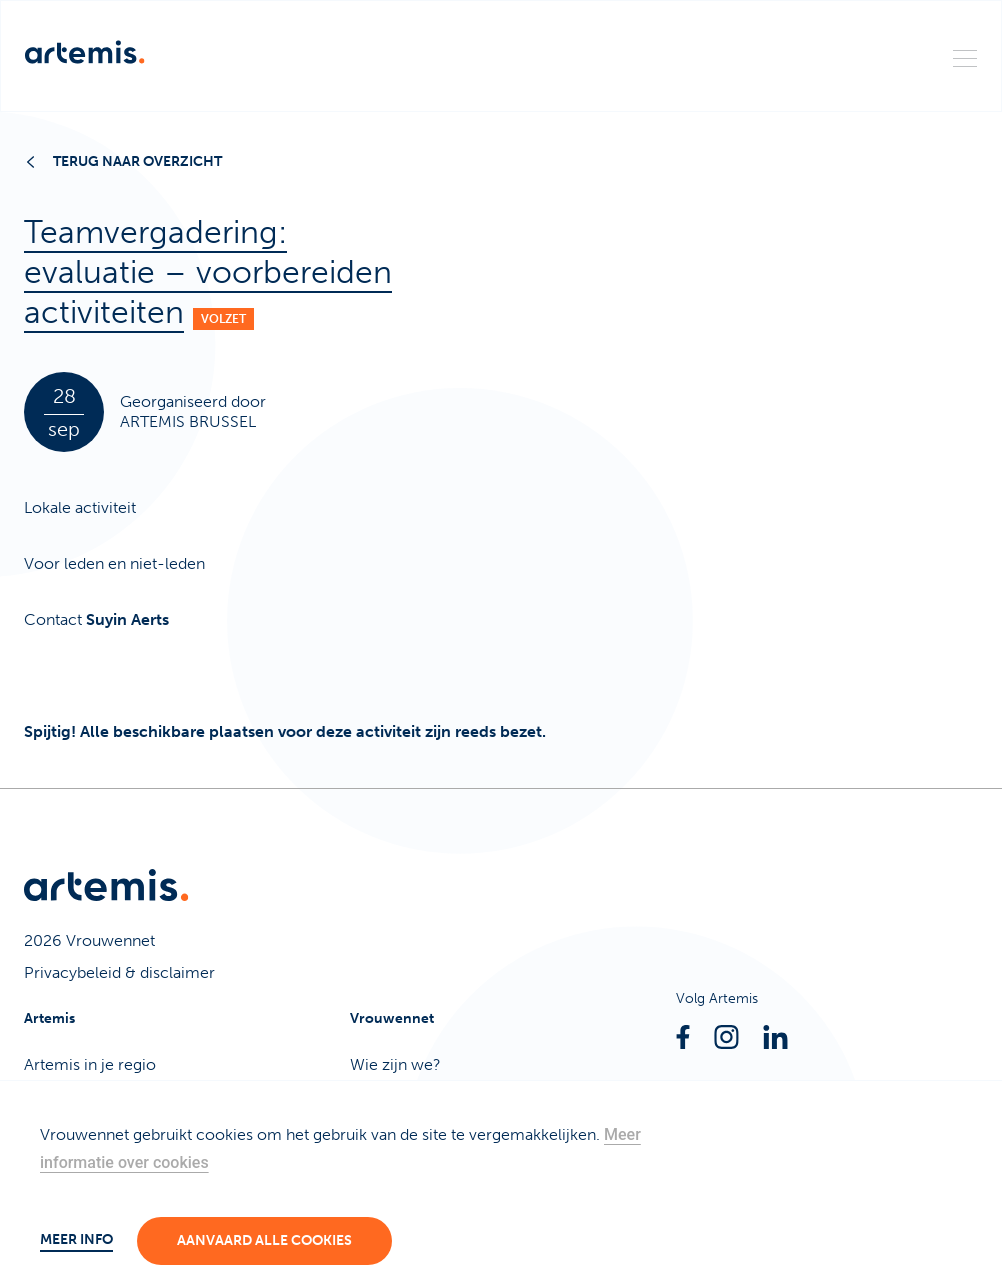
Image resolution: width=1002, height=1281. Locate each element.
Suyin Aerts (127, 619)
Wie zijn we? (395, 1064)
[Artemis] (85, 52)
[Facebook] (683, 1037)
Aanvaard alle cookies (264, 1240)
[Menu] (965, 57)
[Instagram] (726, 1037)
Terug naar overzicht (125, 161)
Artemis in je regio (90, 1064)
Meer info (76, 1239)
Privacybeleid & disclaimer (119, 972)
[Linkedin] (775, 1037)
